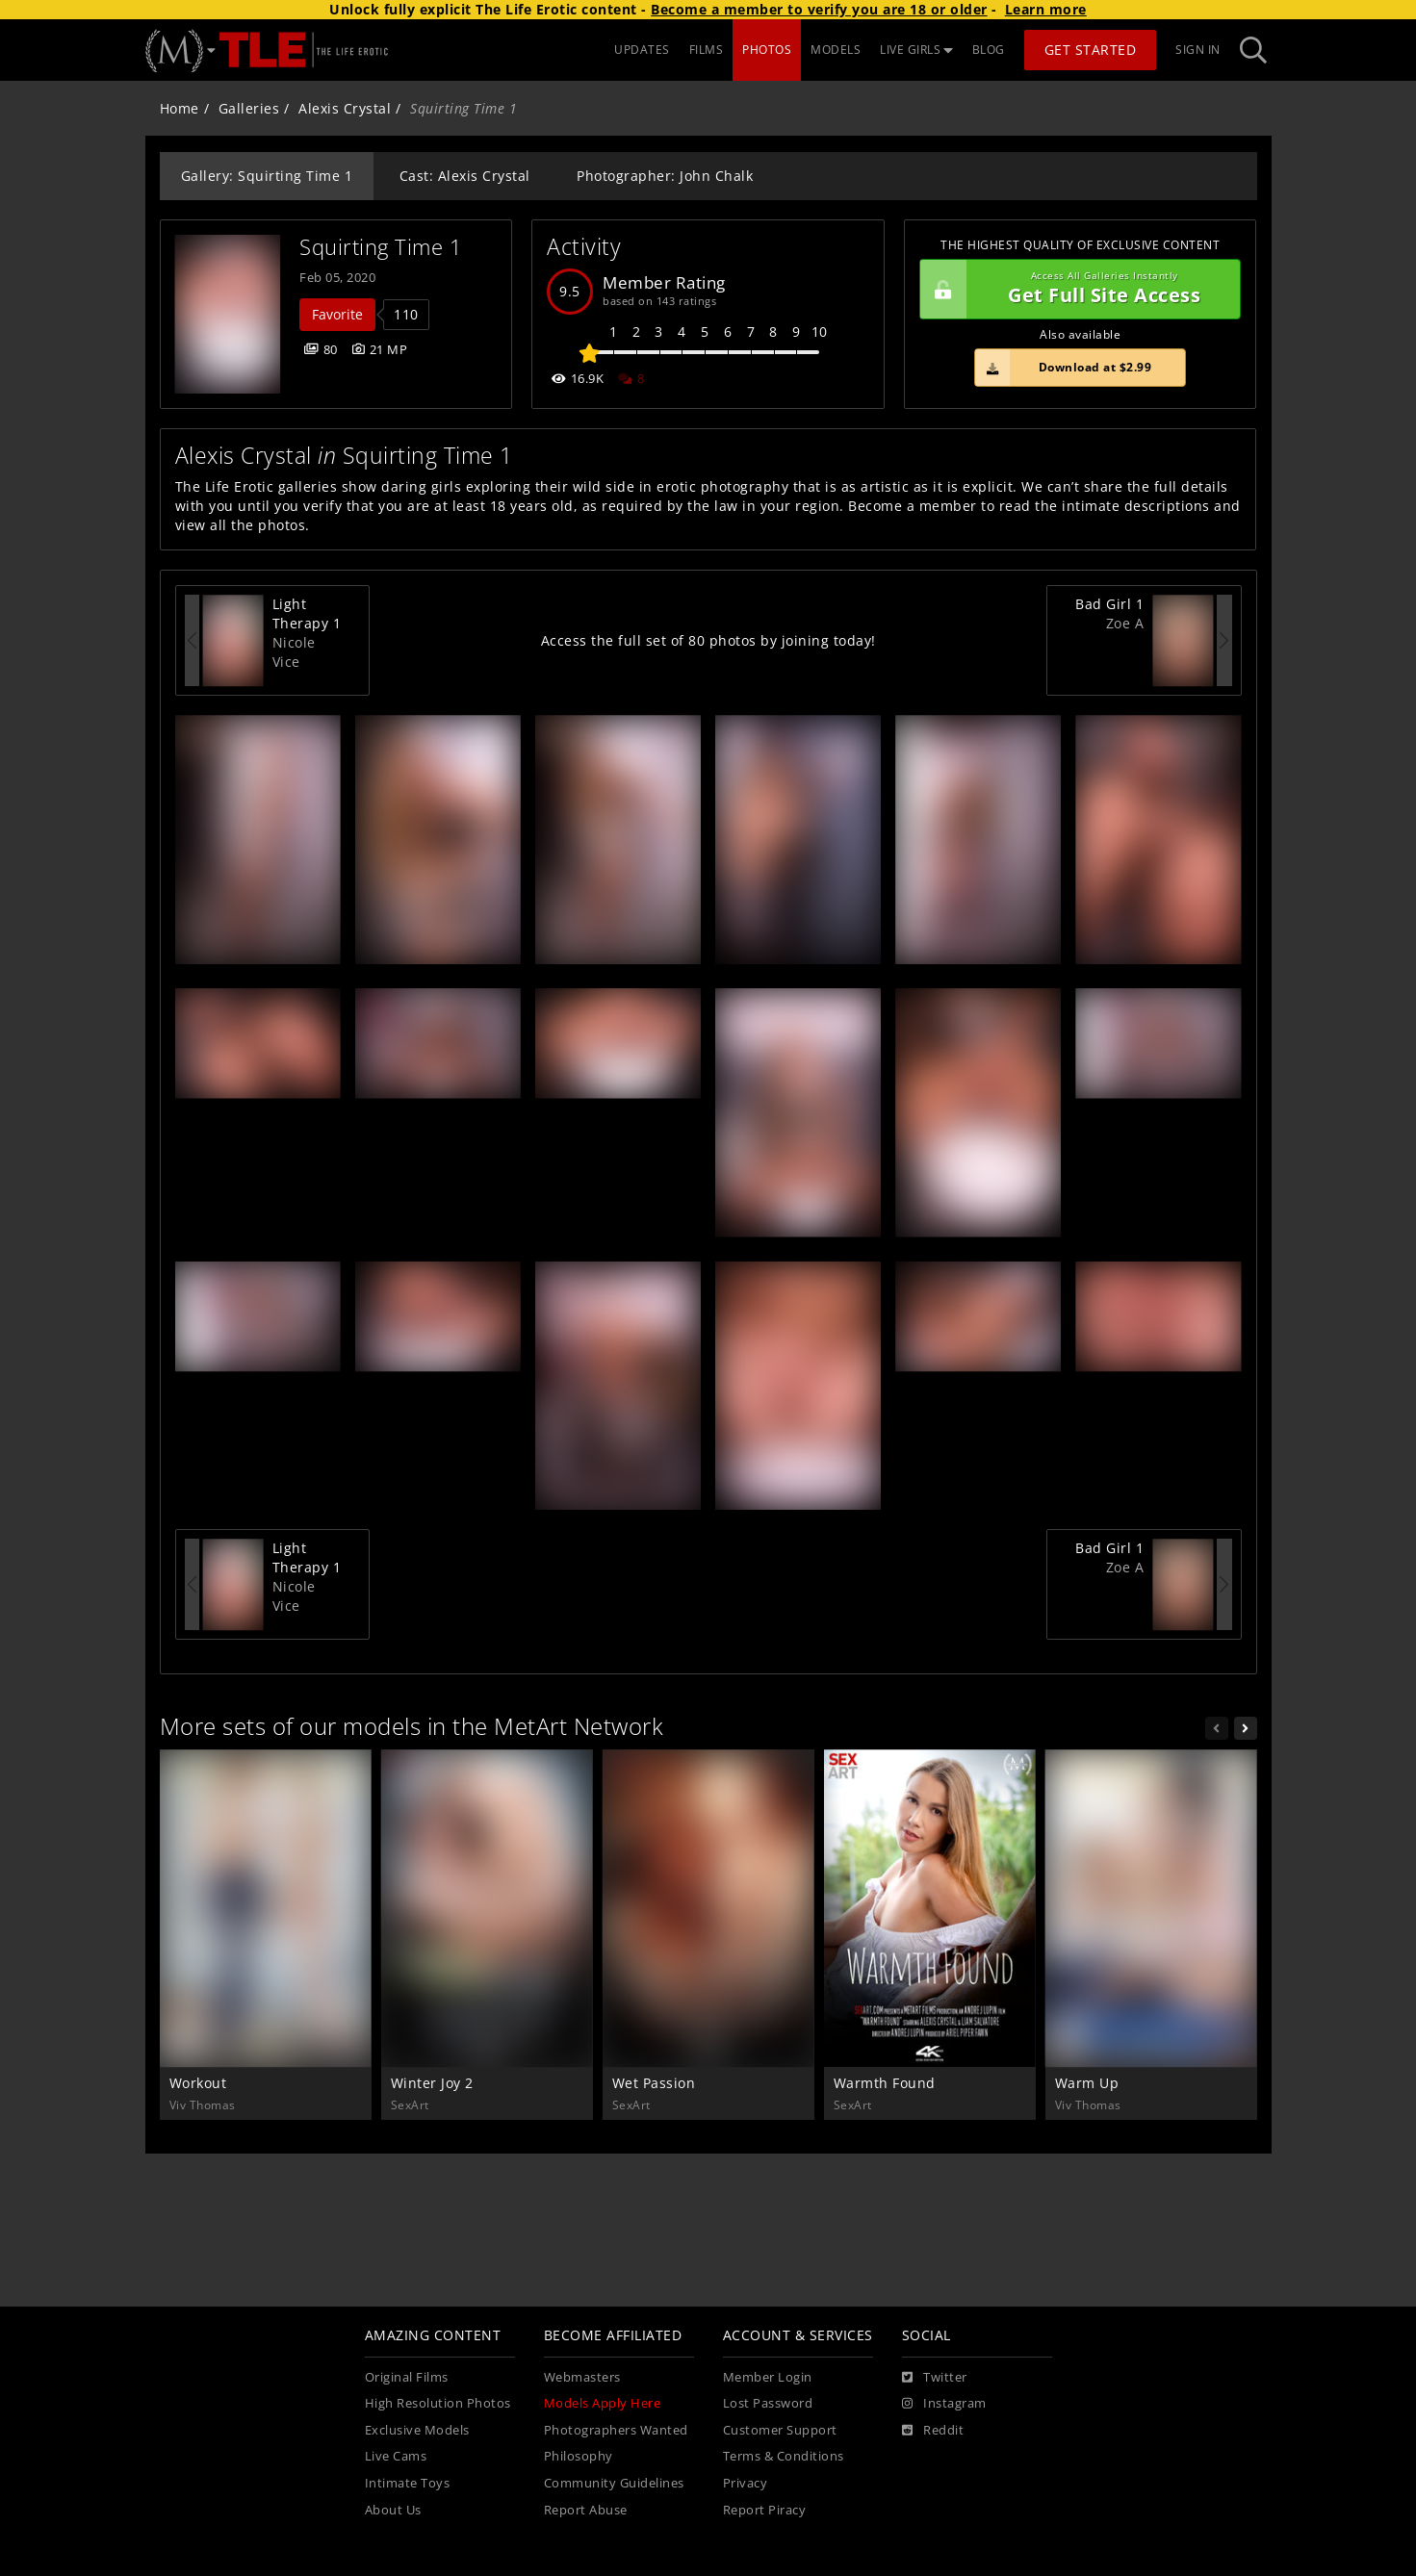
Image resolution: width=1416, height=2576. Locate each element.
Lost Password (768, 2403)
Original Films (407, 2377)
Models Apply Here (602, 2403)
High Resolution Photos (438, 2403)
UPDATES (642, 49)
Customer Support (780, 2430)
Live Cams (396, 2456)
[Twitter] (934, 2377)
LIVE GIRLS (916, 49)
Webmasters (582, 2377)
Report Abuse (586, 2510)
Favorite (337, 314)
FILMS (706, 49)
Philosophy (578, 2456)
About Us (393, 2510)
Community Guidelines (614, 2483)
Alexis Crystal (344, 108)
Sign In (1198, 49)
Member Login (767, 2377)
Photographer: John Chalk (665, 175)
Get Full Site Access (1075, 289)
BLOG (988, 49)
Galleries (249, 108)
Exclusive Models (417, 2430)
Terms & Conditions (783, 2456)
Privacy (745, 2483)
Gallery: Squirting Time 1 (267, 175)
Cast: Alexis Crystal (464, 175)
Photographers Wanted (616, 2430)
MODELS (836, 49)
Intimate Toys (408, 2483)
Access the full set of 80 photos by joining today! (708, 640)
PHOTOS (766, 49)
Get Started (1090, 49)
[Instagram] (944, 2403)
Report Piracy (765, 2510)
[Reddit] (933, 2430)
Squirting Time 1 (380, 247)
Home (179, 108)
